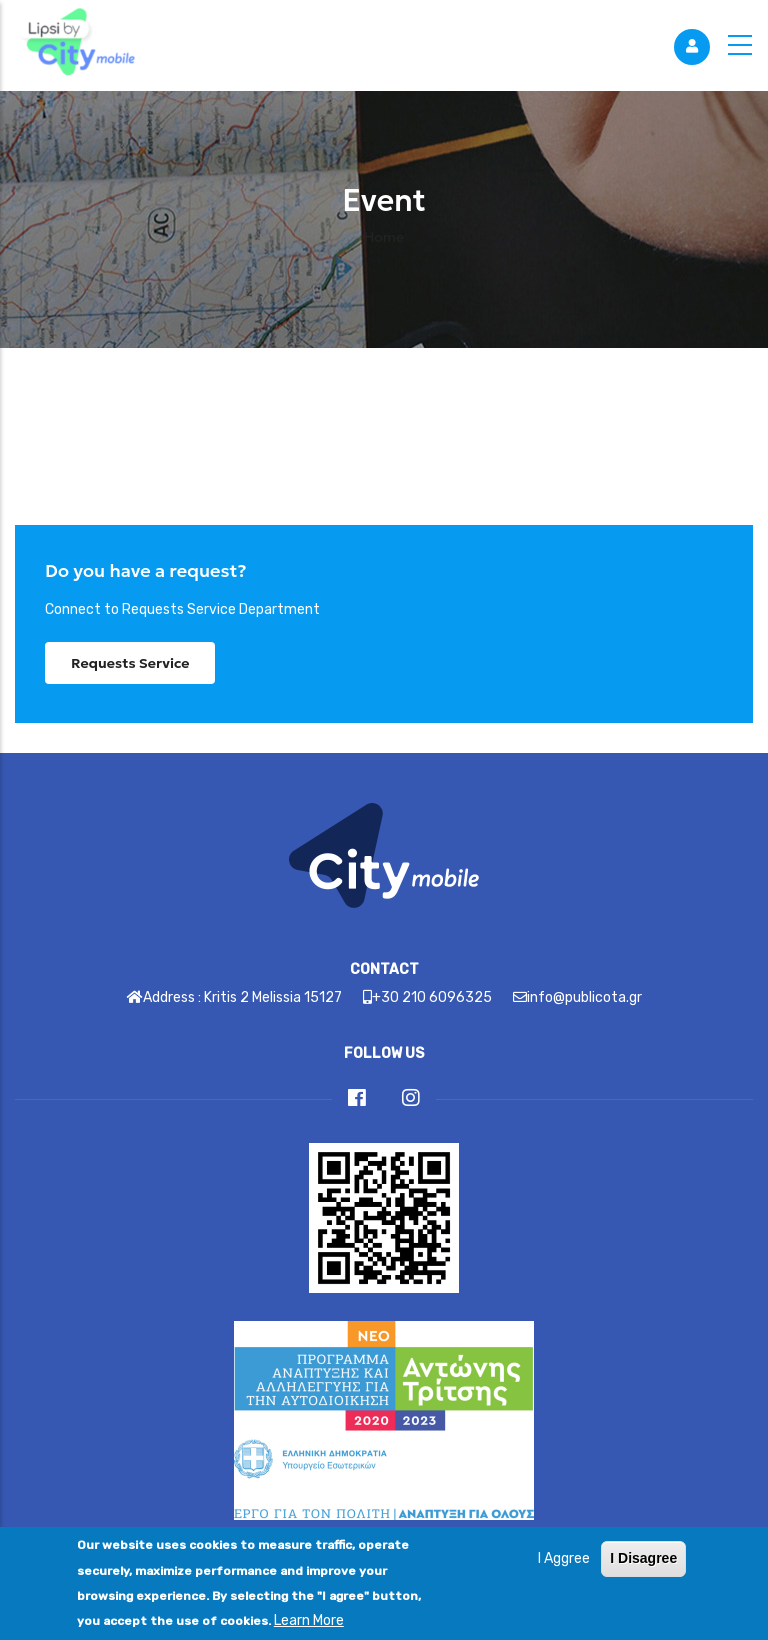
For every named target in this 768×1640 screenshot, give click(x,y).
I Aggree (564, 1574)
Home (384, 237)
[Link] (75, 45)
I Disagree (643, 1574)
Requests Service (130, 663)
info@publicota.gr (584, 997)
